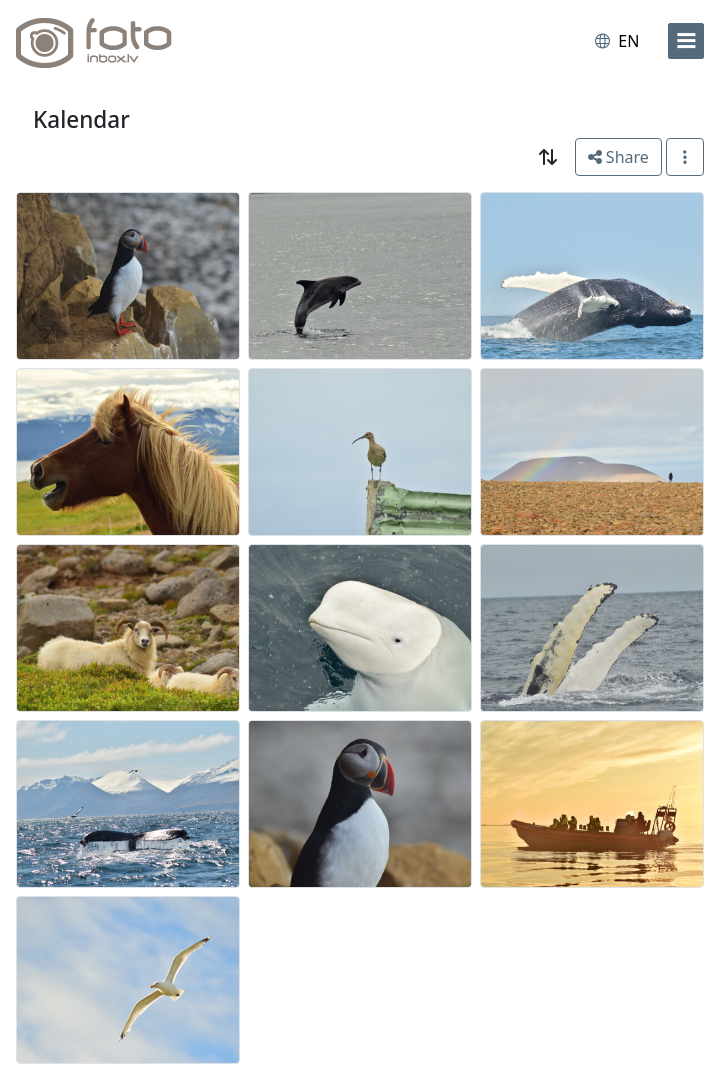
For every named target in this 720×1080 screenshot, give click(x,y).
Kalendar (81, 119)
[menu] (686, 41)
